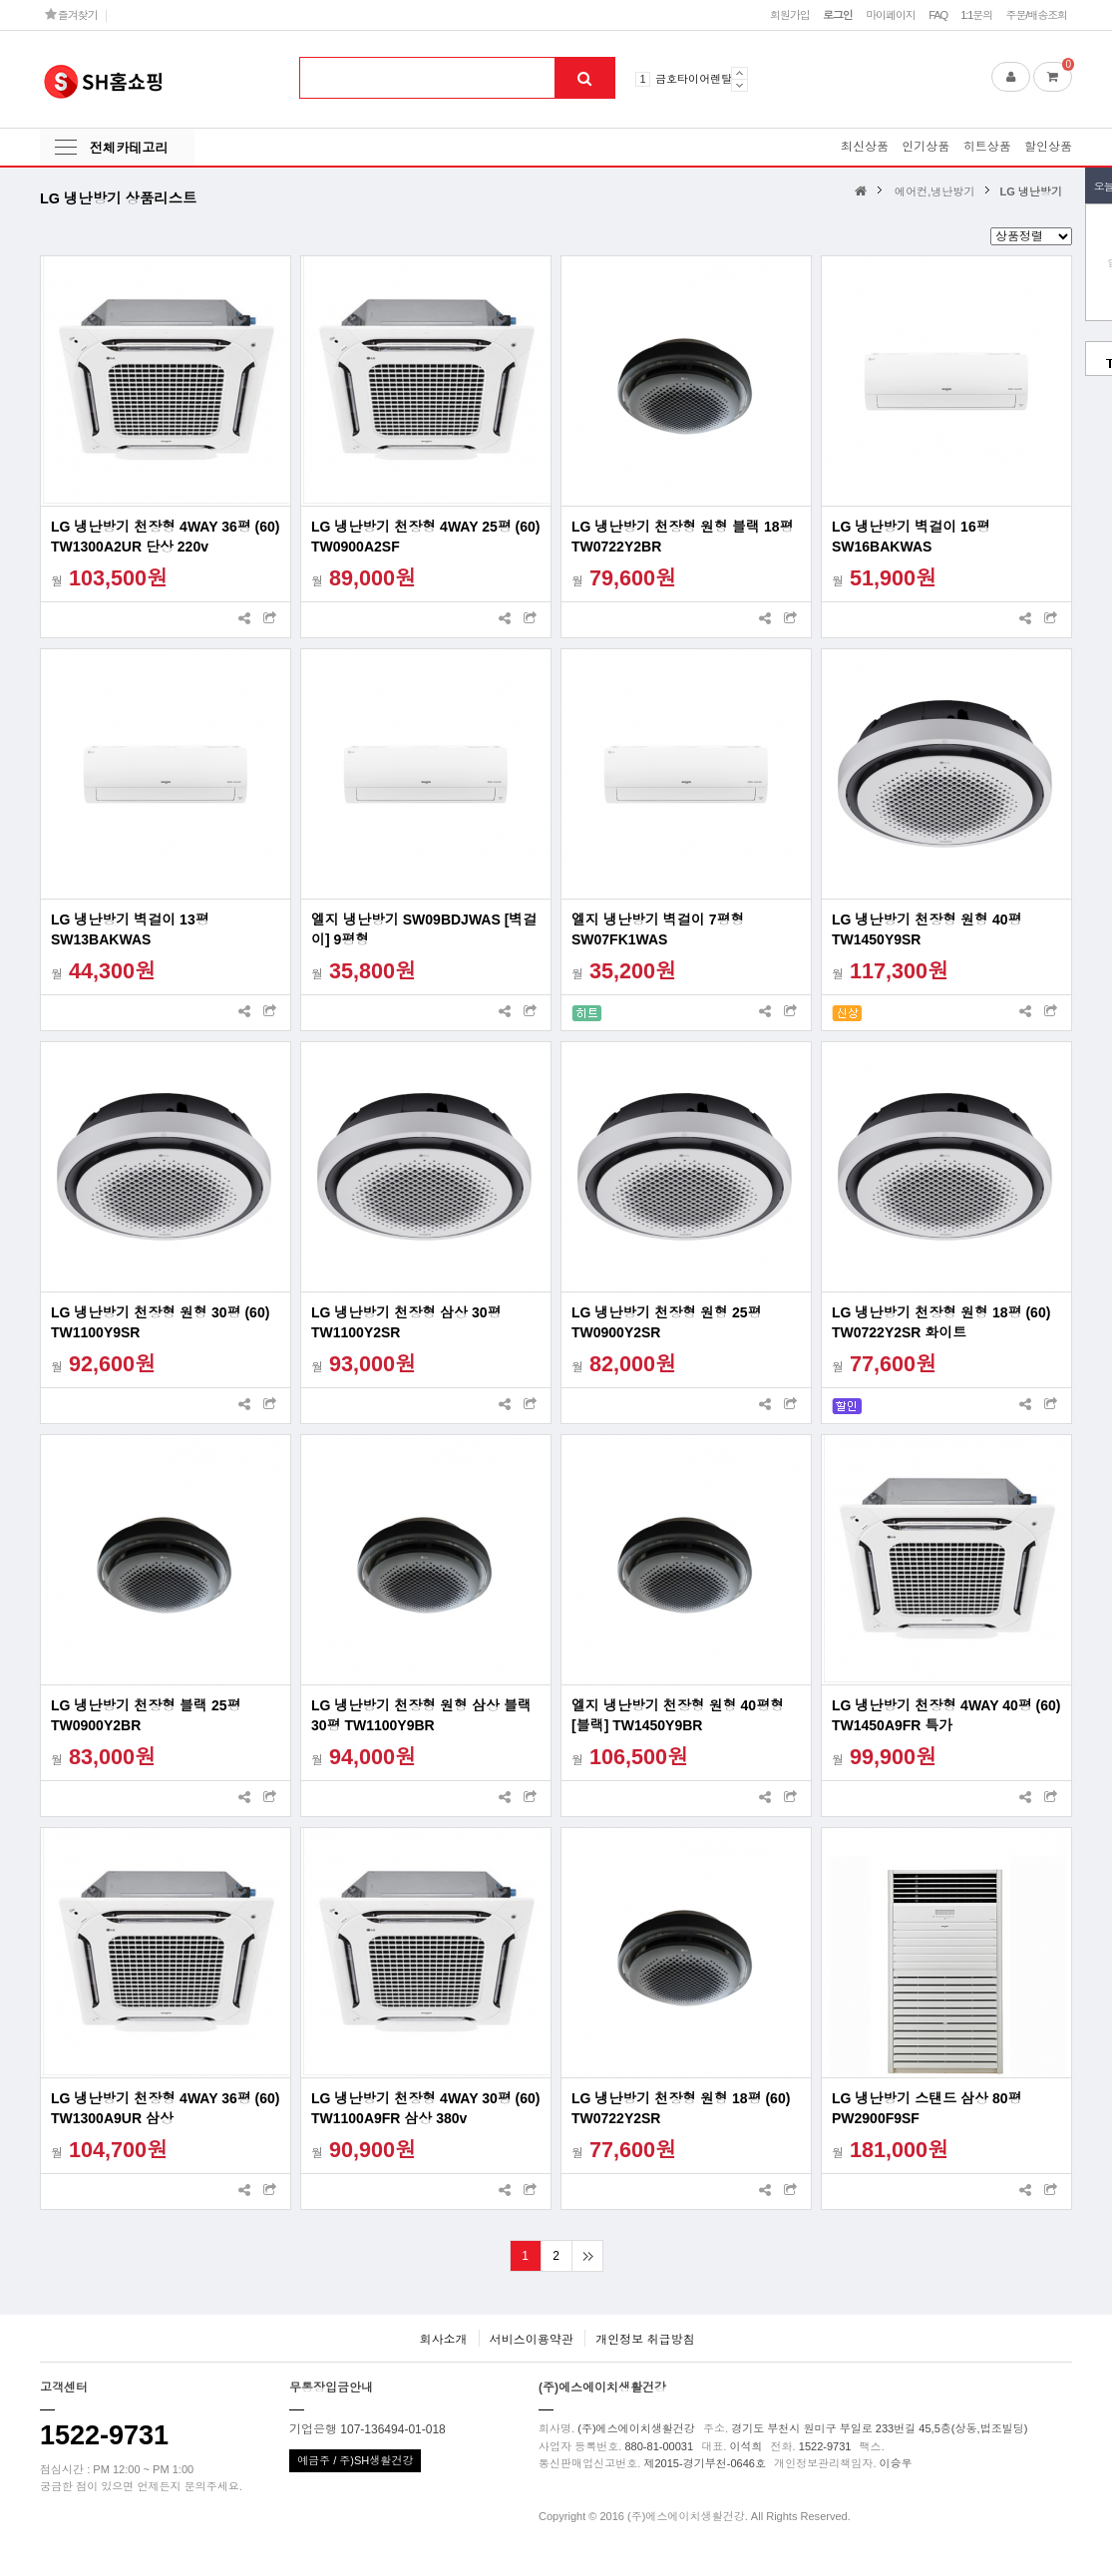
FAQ (937, 15)
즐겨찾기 (71, 14)
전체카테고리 (129, 148)
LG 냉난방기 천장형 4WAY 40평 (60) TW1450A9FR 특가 (946, 1715)
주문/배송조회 (1036, 15)
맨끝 (586, 2256)
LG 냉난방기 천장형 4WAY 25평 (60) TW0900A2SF (426, 536)
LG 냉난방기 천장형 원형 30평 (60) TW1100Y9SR (160, 1322)
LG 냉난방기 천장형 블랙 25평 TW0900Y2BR (146, 1715)
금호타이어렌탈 (693, 79)
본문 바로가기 (0, 0)
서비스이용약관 (531, 2340)
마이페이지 (891, 15)
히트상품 (987, 147)
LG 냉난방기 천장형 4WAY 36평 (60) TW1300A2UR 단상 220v (165, 536)
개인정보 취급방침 (644, 2340)
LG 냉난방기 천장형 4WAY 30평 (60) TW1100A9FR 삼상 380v (426, 2108)
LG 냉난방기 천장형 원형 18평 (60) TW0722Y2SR (680, 2108)
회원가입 (790, 15)
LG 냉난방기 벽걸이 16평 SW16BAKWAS (911, 536)
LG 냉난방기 (1030, 191)
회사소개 (443, 2340)
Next (739, 85)
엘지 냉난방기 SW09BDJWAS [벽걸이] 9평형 (424, 929)
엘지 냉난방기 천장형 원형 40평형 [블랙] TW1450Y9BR (677, 1715)
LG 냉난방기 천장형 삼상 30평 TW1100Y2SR (406, 1322)
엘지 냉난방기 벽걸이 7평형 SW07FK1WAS (657, 929)
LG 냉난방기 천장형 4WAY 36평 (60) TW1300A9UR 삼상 (165, 2108)
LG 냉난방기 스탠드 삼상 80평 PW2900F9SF (927, 2108)
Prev (739, 73)
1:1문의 (976, 15)
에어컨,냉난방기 (934, 191)
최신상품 (865, 147)
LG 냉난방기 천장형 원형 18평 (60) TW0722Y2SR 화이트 (941, 1322)
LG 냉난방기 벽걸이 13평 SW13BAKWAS (130, 929)
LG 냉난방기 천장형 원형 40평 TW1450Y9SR (927, 929)
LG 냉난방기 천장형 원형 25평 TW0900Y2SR (666, 1322)
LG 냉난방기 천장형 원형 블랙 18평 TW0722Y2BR (682, 536)
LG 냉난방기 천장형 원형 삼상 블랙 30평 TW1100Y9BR (421, 1715)
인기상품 (925, 147)
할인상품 (1048, 147)
